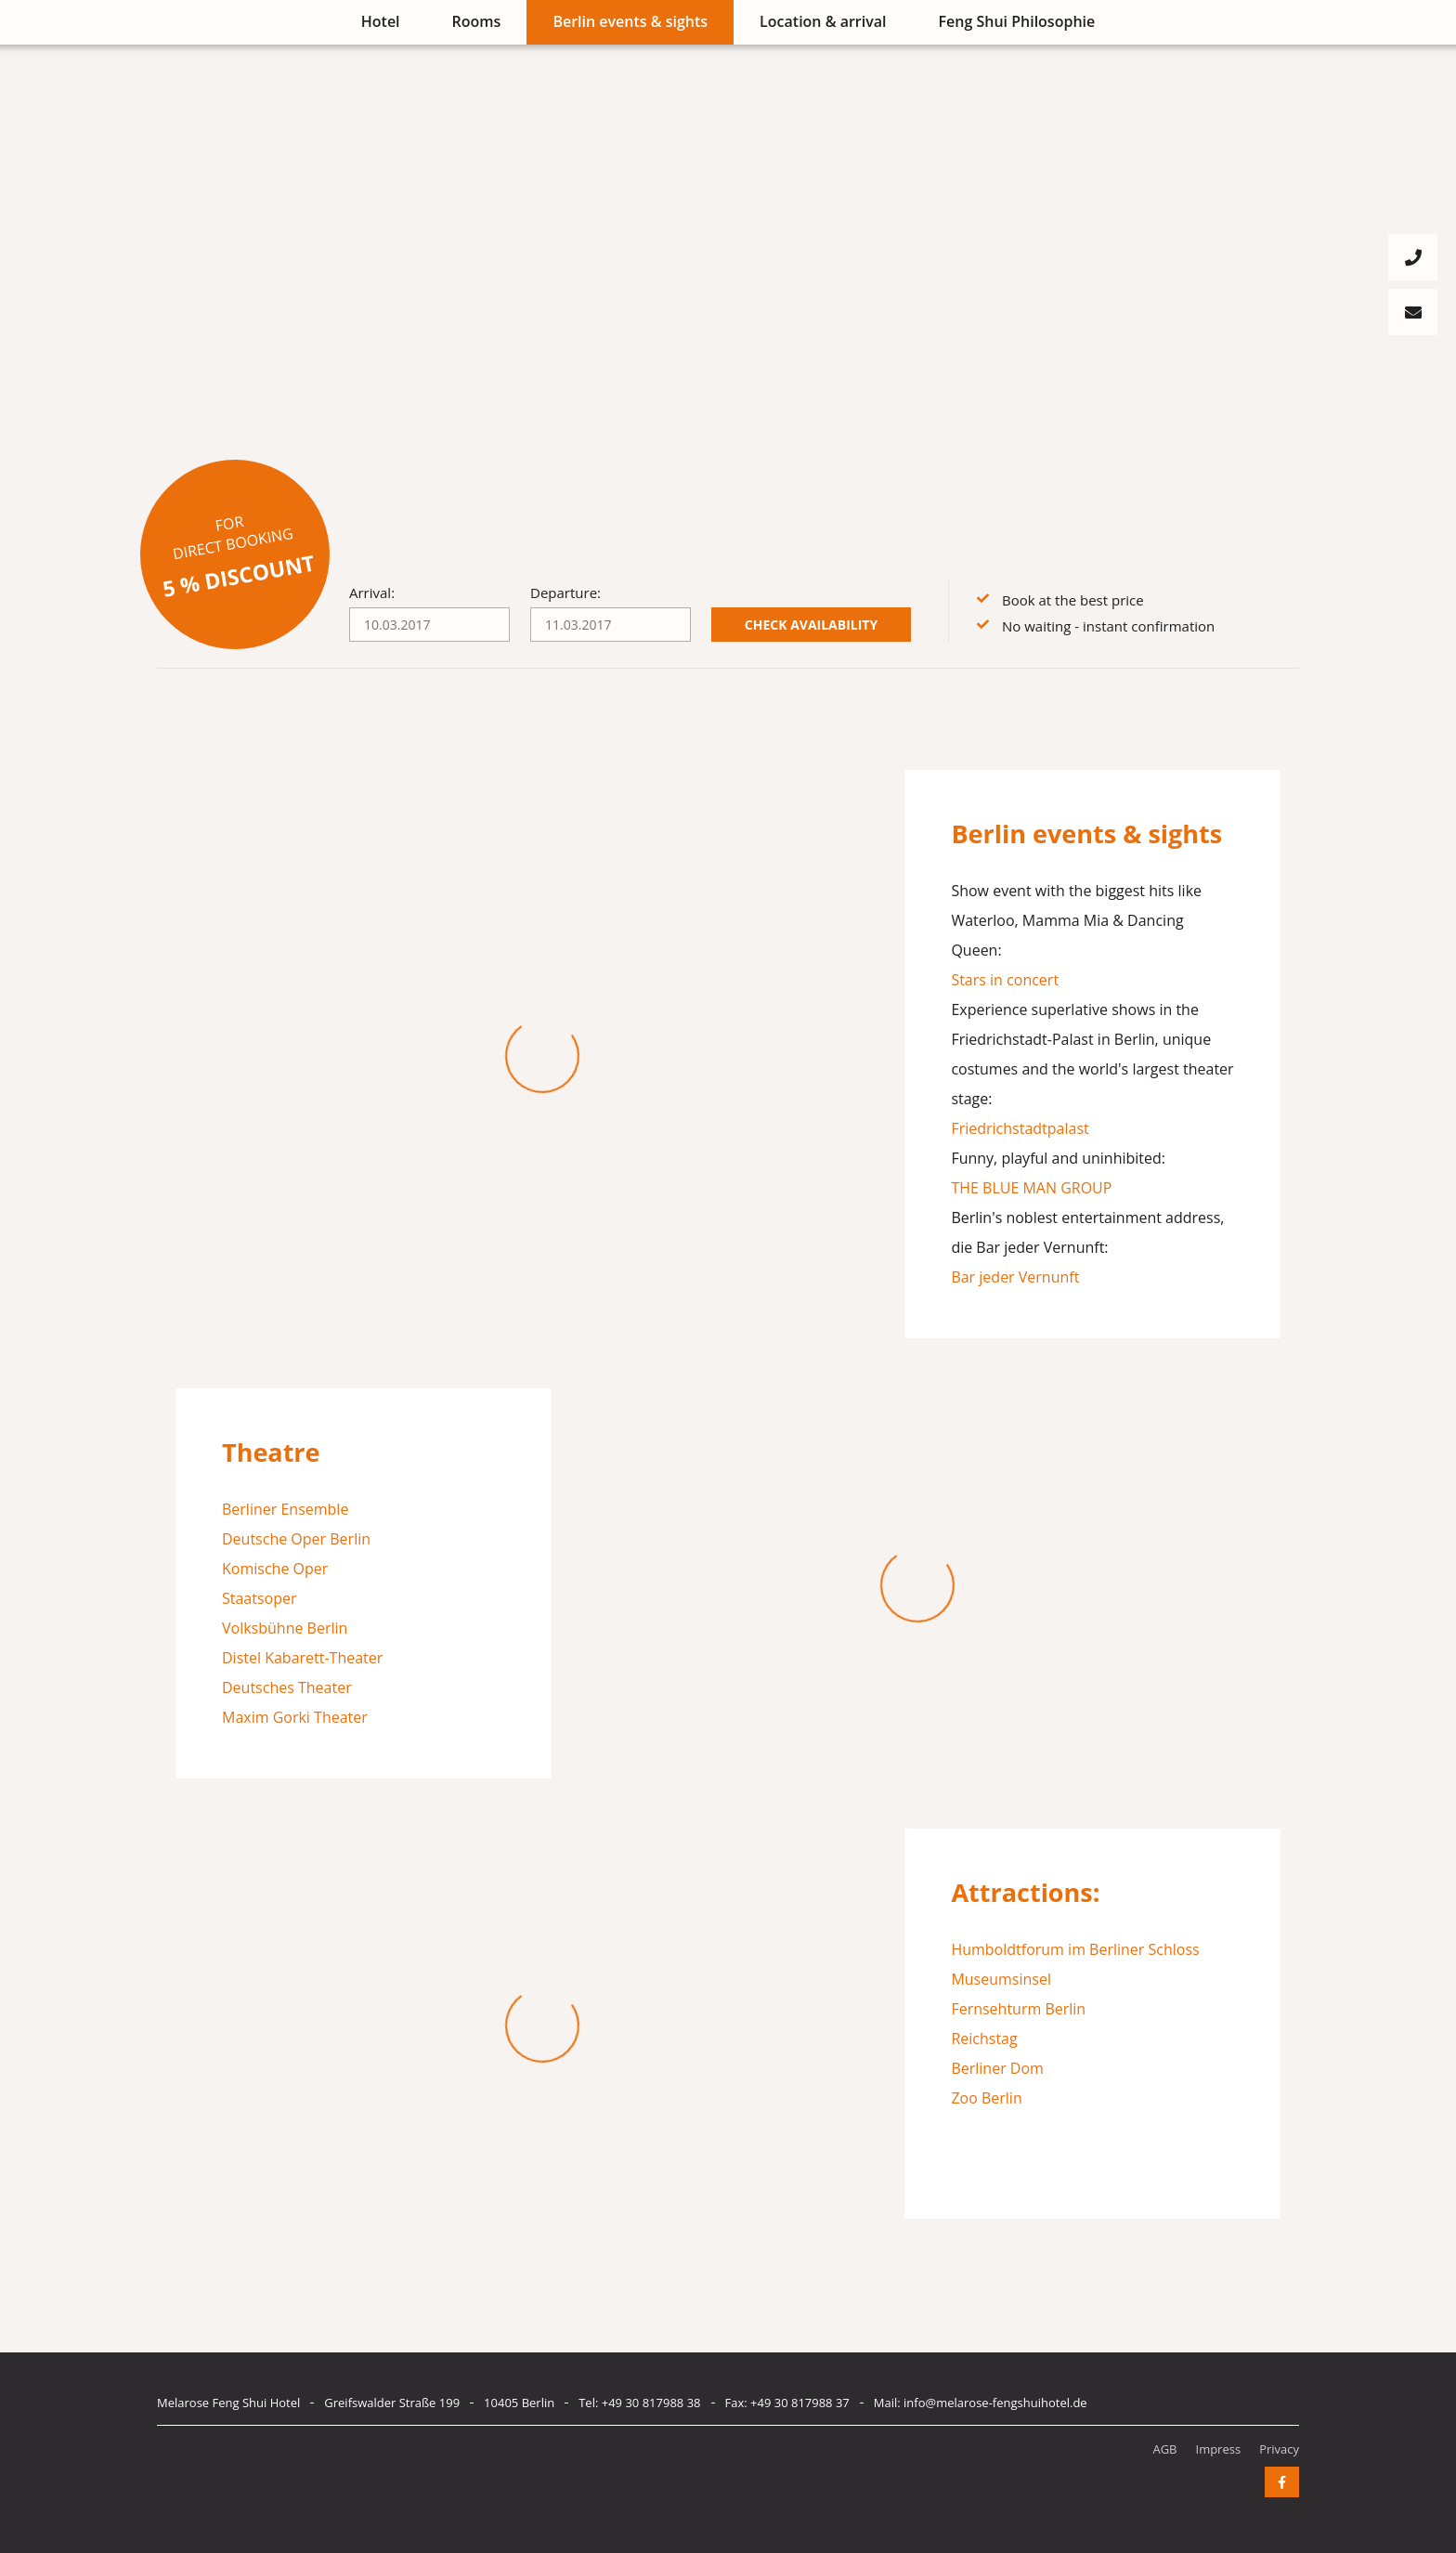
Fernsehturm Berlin (1018, 2009)
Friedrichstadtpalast (1019, 1128)
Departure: (565, 592)
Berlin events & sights (630, 21)
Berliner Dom (997, 2068)
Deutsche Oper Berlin (296, 1539)
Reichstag (984, 2038)
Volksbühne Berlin (284, 1628)
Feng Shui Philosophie (1017, 21)
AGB (1164, 2449)
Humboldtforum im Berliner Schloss (1075, 1949)
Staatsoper (259, 1598)
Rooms (476, 21)
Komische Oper (275, 1568)
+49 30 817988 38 (651, 2402)
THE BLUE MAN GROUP (1031, 1188)
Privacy (1279, 2449)
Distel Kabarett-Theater (302, 1658)
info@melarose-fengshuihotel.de (995, 2402)
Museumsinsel (1001, 1979)
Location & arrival (823, 21)
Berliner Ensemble (285, 1509)
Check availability (811, 624)
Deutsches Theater (287, 1687)
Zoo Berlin (986, 2098)
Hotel (380, 21)
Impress (1219, 2449)
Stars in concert (1005, 980)
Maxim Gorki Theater (295, 1717)
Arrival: (372, 592)
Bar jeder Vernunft (1015, 1277)
